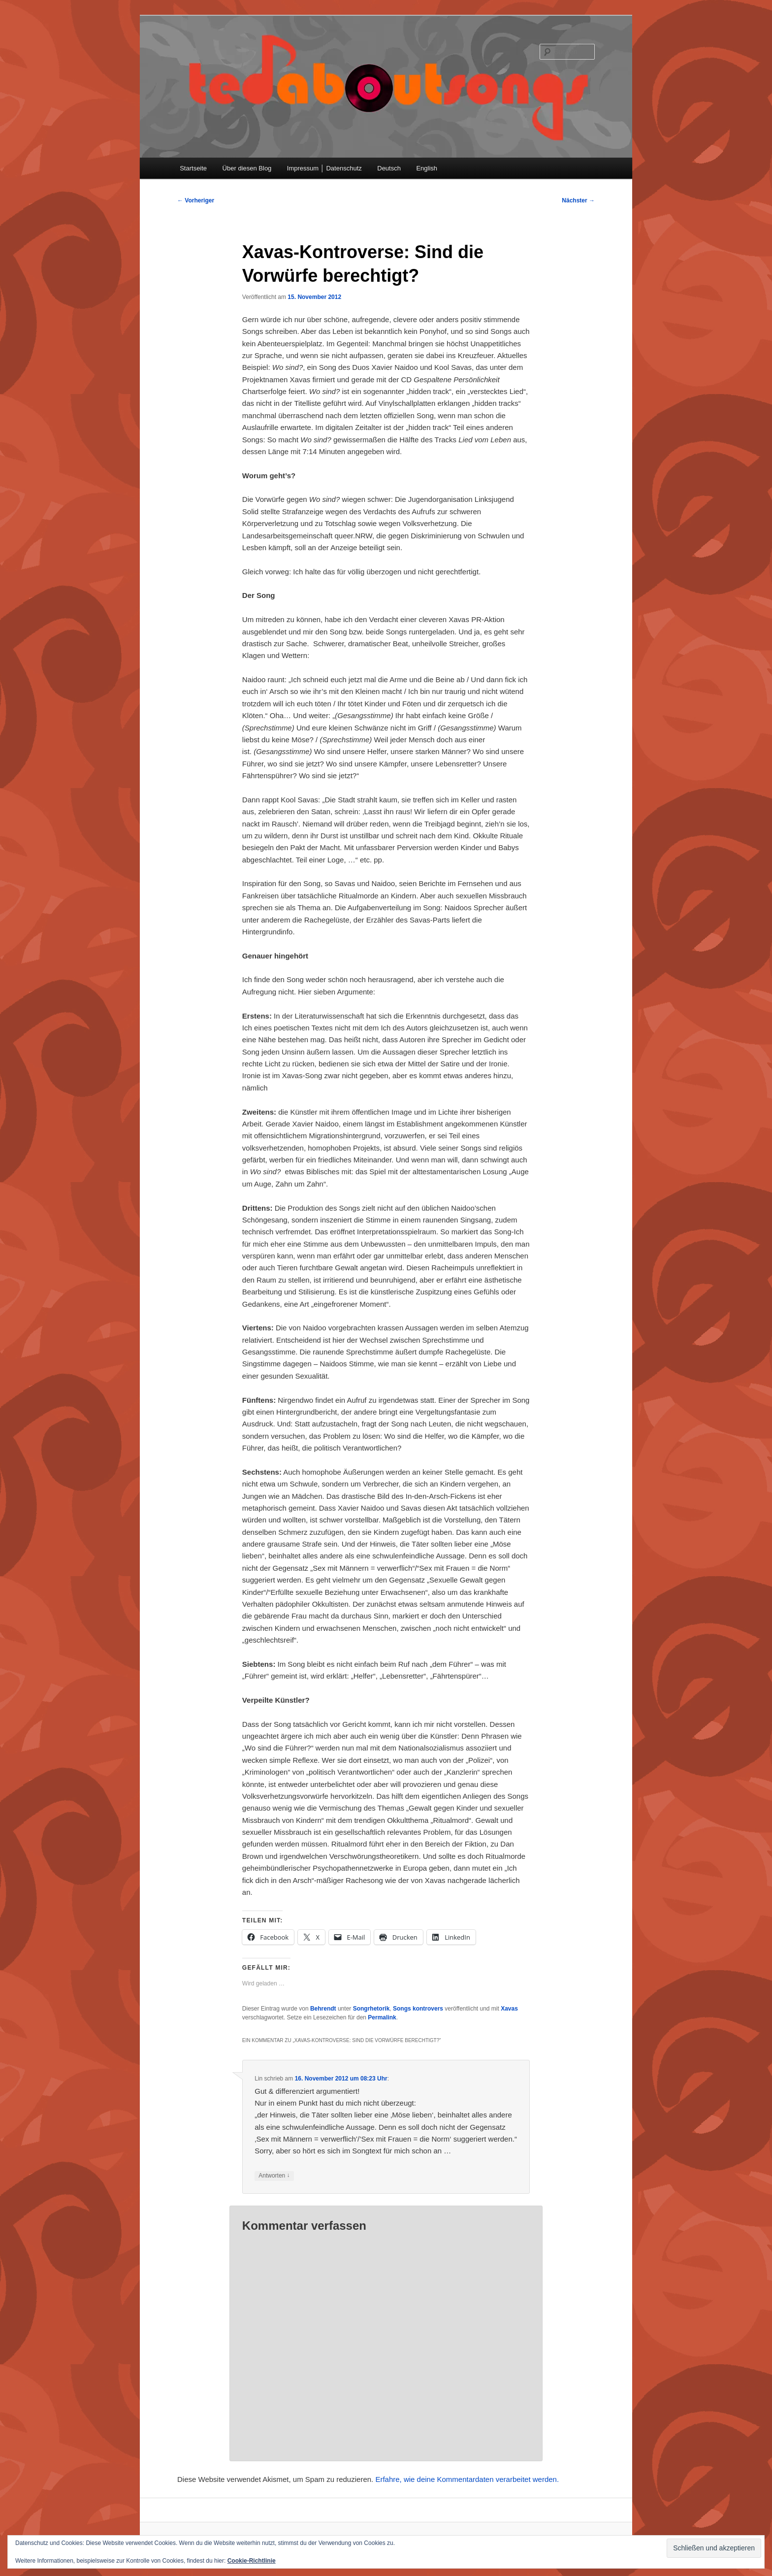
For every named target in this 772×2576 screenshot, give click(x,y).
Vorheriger (195, 200)
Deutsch (389, 168)
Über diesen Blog (247, 168)
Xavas (509, 2008)
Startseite (193, 168)
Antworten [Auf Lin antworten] (274, 2175)
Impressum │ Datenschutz (324, 168)
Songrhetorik (371, 2008)
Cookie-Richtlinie (251, 2560)
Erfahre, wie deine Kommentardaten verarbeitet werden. (467, 2479)
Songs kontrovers (418, 2008)
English (426, 168)
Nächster (578, 200)
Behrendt (323, 2008)
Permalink (382, 2017)
